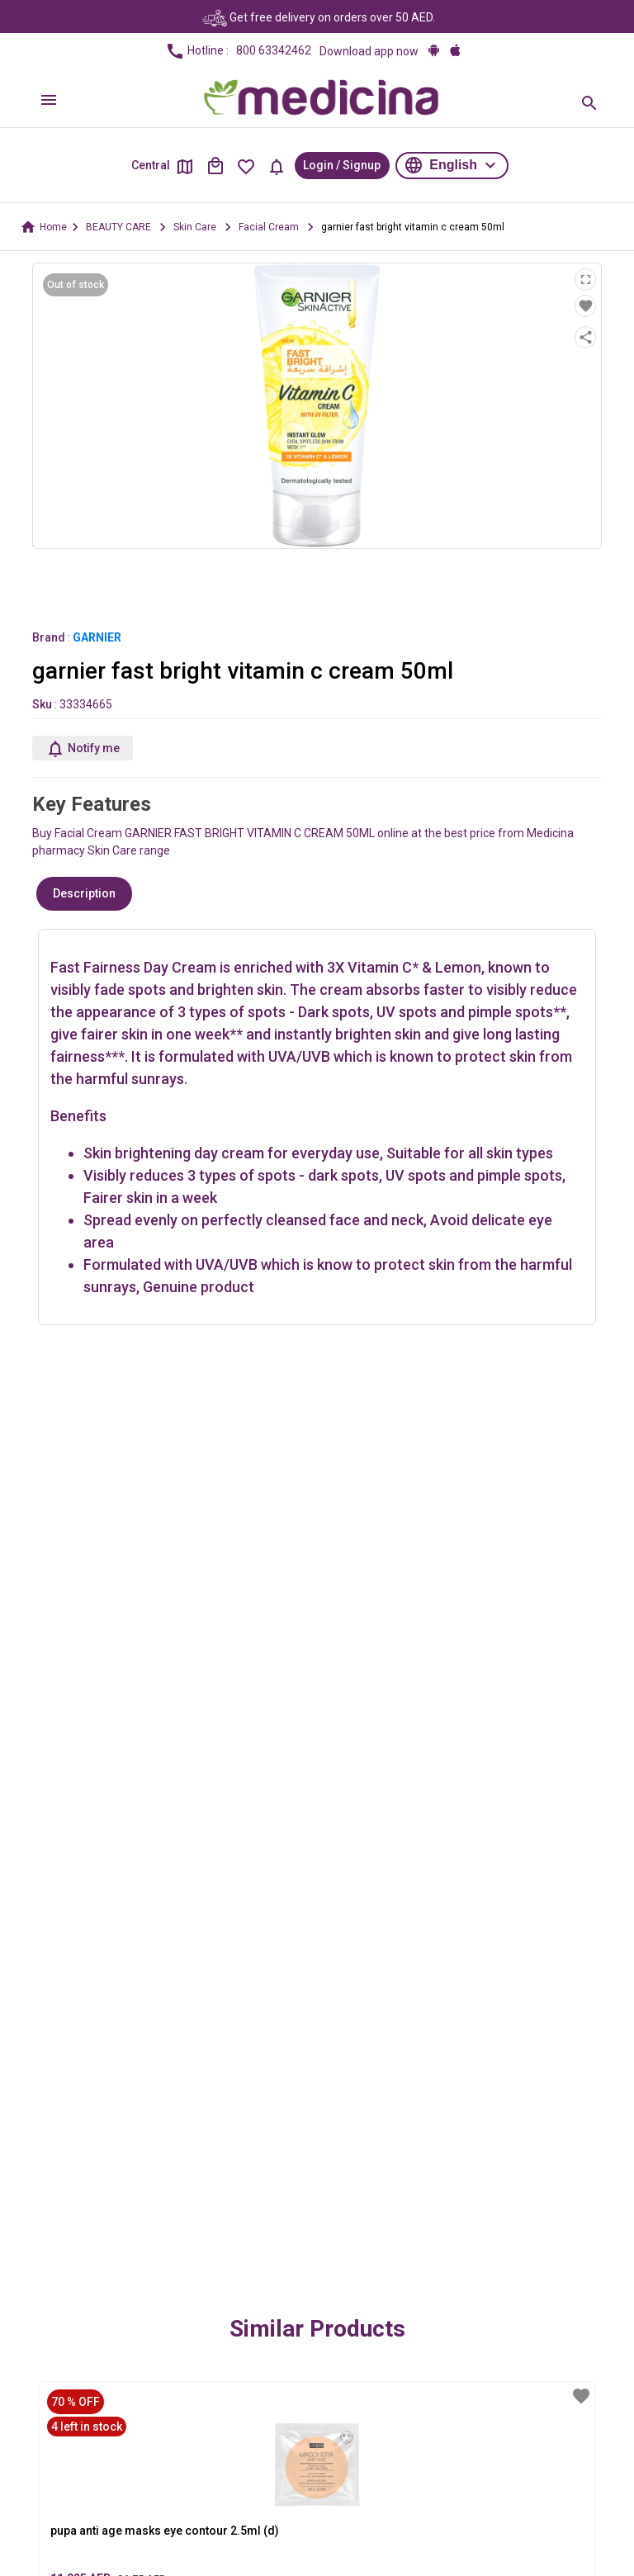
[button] (452, 166)
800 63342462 (273, 50)
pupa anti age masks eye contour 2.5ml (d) (164, 2530)
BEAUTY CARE (118, 227)
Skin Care (194, 227)
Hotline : (238, 51)
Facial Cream (269, 227)
